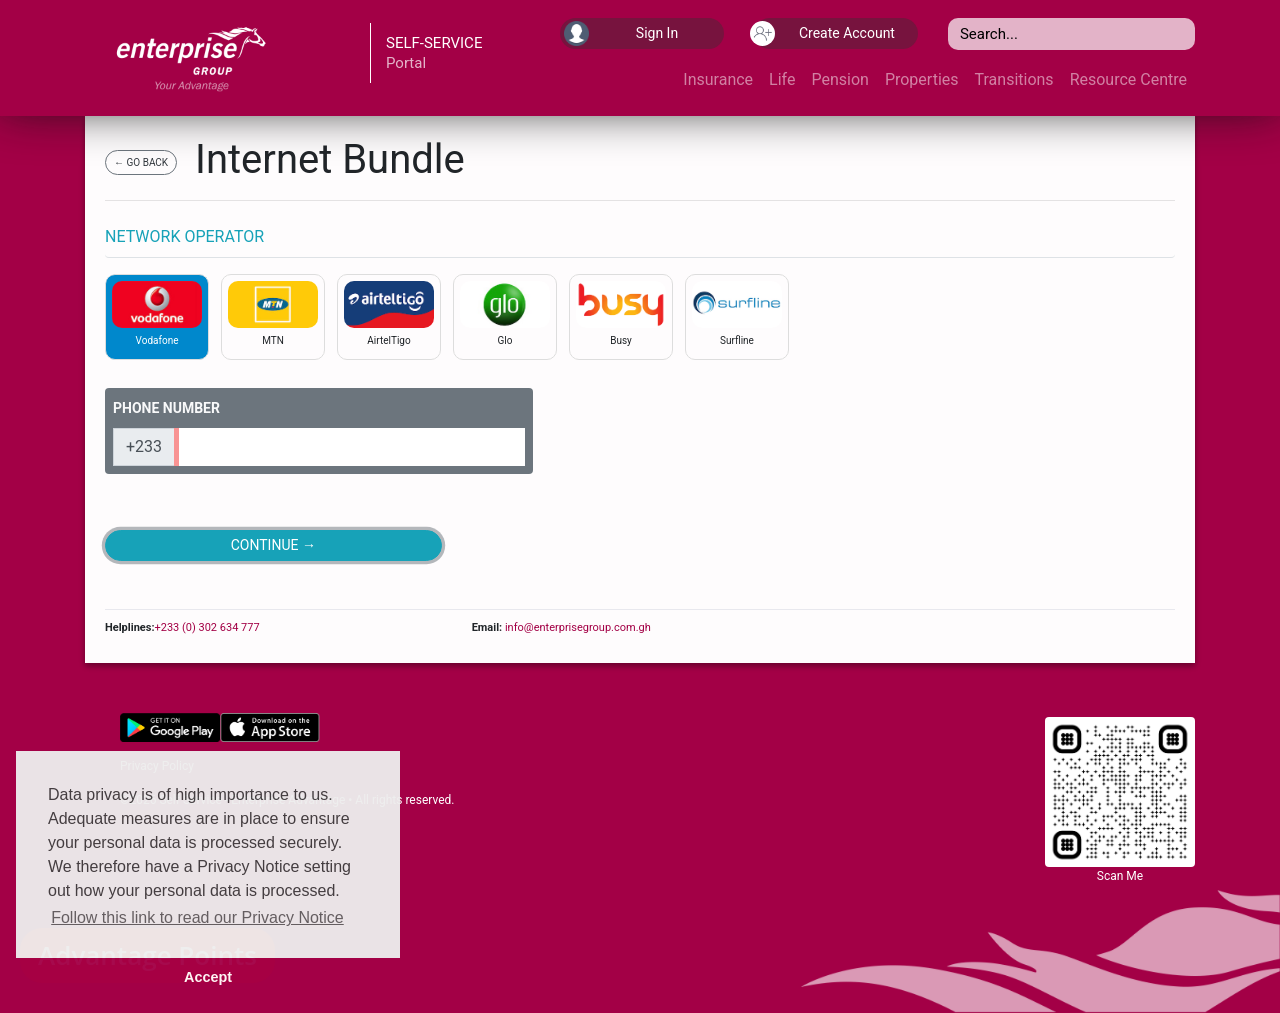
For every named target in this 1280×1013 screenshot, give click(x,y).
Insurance (718, 79)
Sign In (621, 33)
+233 (144, 446)
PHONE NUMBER (166, 408)
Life (782, 79)
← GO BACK (141, 162)
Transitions (1014, 79)
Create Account (824, 33)
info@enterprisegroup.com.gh (576, 627)
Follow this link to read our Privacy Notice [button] (197, 917)
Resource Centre (1128, 79)
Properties (922, 79)
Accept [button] (208, 977)
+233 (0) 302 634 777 (206, 627)
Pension (839, 79)
